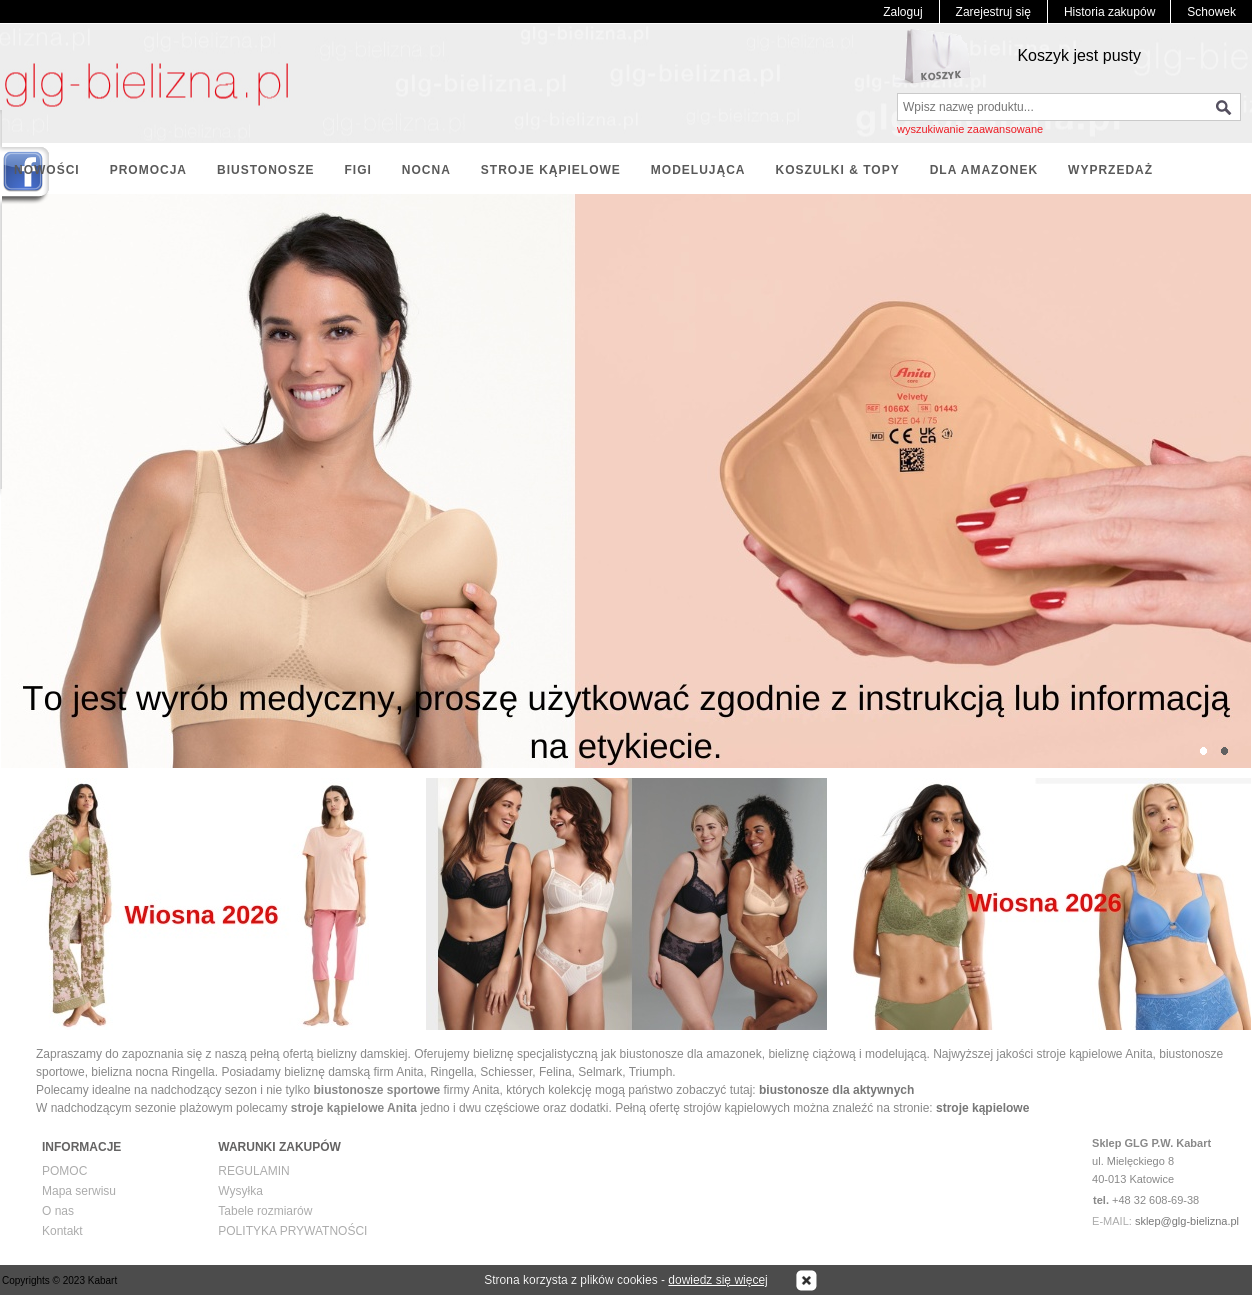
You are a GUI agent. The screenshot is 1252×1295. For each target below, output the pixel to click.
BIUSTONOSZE (265, 170)
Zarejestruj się (993, 12)
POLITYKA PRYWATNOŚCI (292, 1231)
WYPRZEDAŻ (1110, 170)
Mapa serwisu (79, 1191)
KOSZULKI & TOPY (838, 170)
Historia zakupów (1109, 12)
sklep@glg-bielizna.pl (1187, 1221)
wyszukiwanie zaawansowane (970, 129)
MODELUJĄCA (698, 170)
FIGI (357, 170)
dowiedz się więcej (717, 1280)
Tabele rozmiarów (265, 1211)
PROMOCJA (148, 170)
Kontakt (62, 1231)
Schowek (1211, 12)
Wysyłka (240, 1191)
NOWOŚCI (47, 170)
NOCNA (426, 170)
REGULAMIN (253, 1171)
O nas (58, 1211)
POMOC (64, 1171)
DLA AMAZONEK (984, 170)
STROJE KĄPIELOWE (551, 170)
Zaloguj (902, 12)
